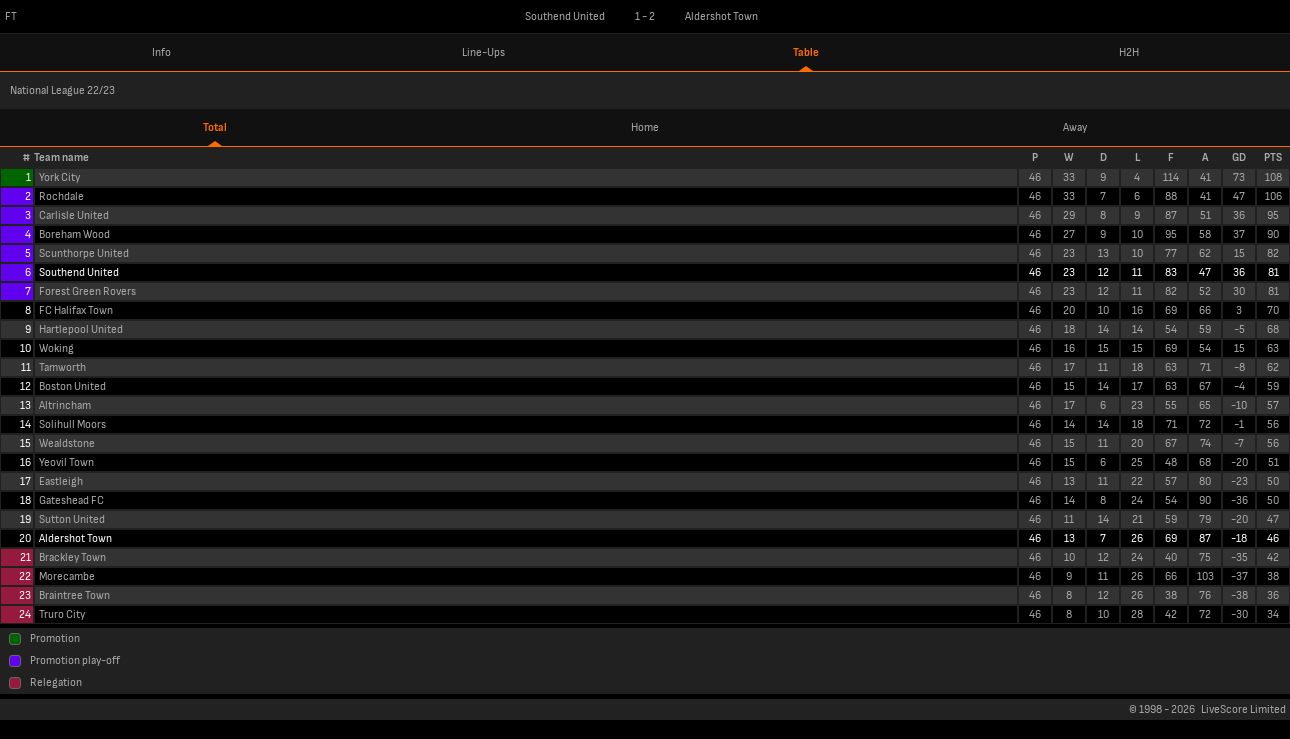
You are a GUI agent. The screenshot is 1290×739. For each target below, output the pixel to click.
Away (1075, 127)
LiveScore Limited (1243, 709)
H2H (1129, 52)
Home (645, 127)
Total (215, 127)
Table (806, 52)
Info (161, 52)
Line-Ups (483, 52)
